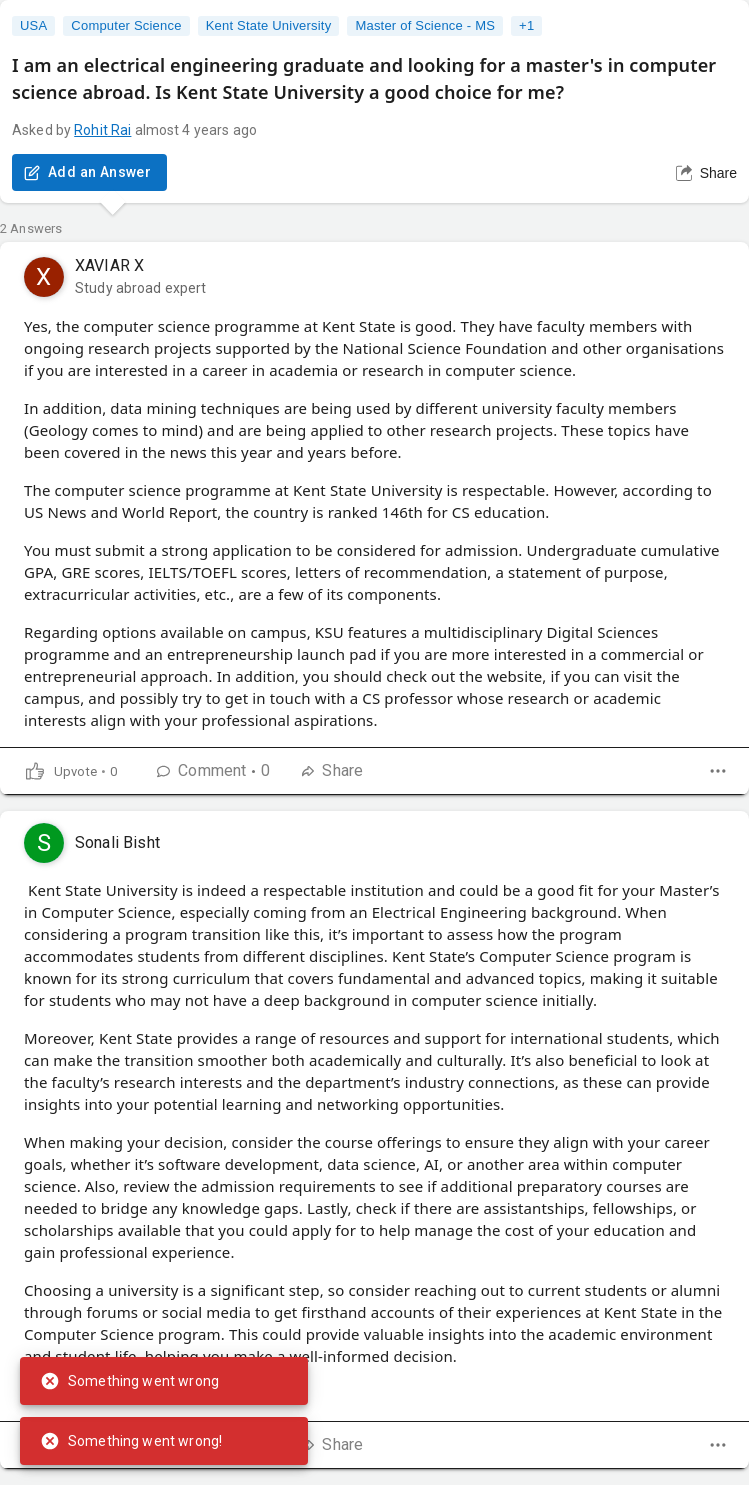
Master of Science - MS (425, 26)
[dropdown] (718, 771)
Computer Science (126, 26)
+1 (526, 26)
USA (33, 26)
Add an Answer (89, 172)
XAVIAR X (109, 265)
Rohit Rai (102, 130)
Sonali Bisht (117, 842)
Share (706, 173)
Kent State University (269, 26)
